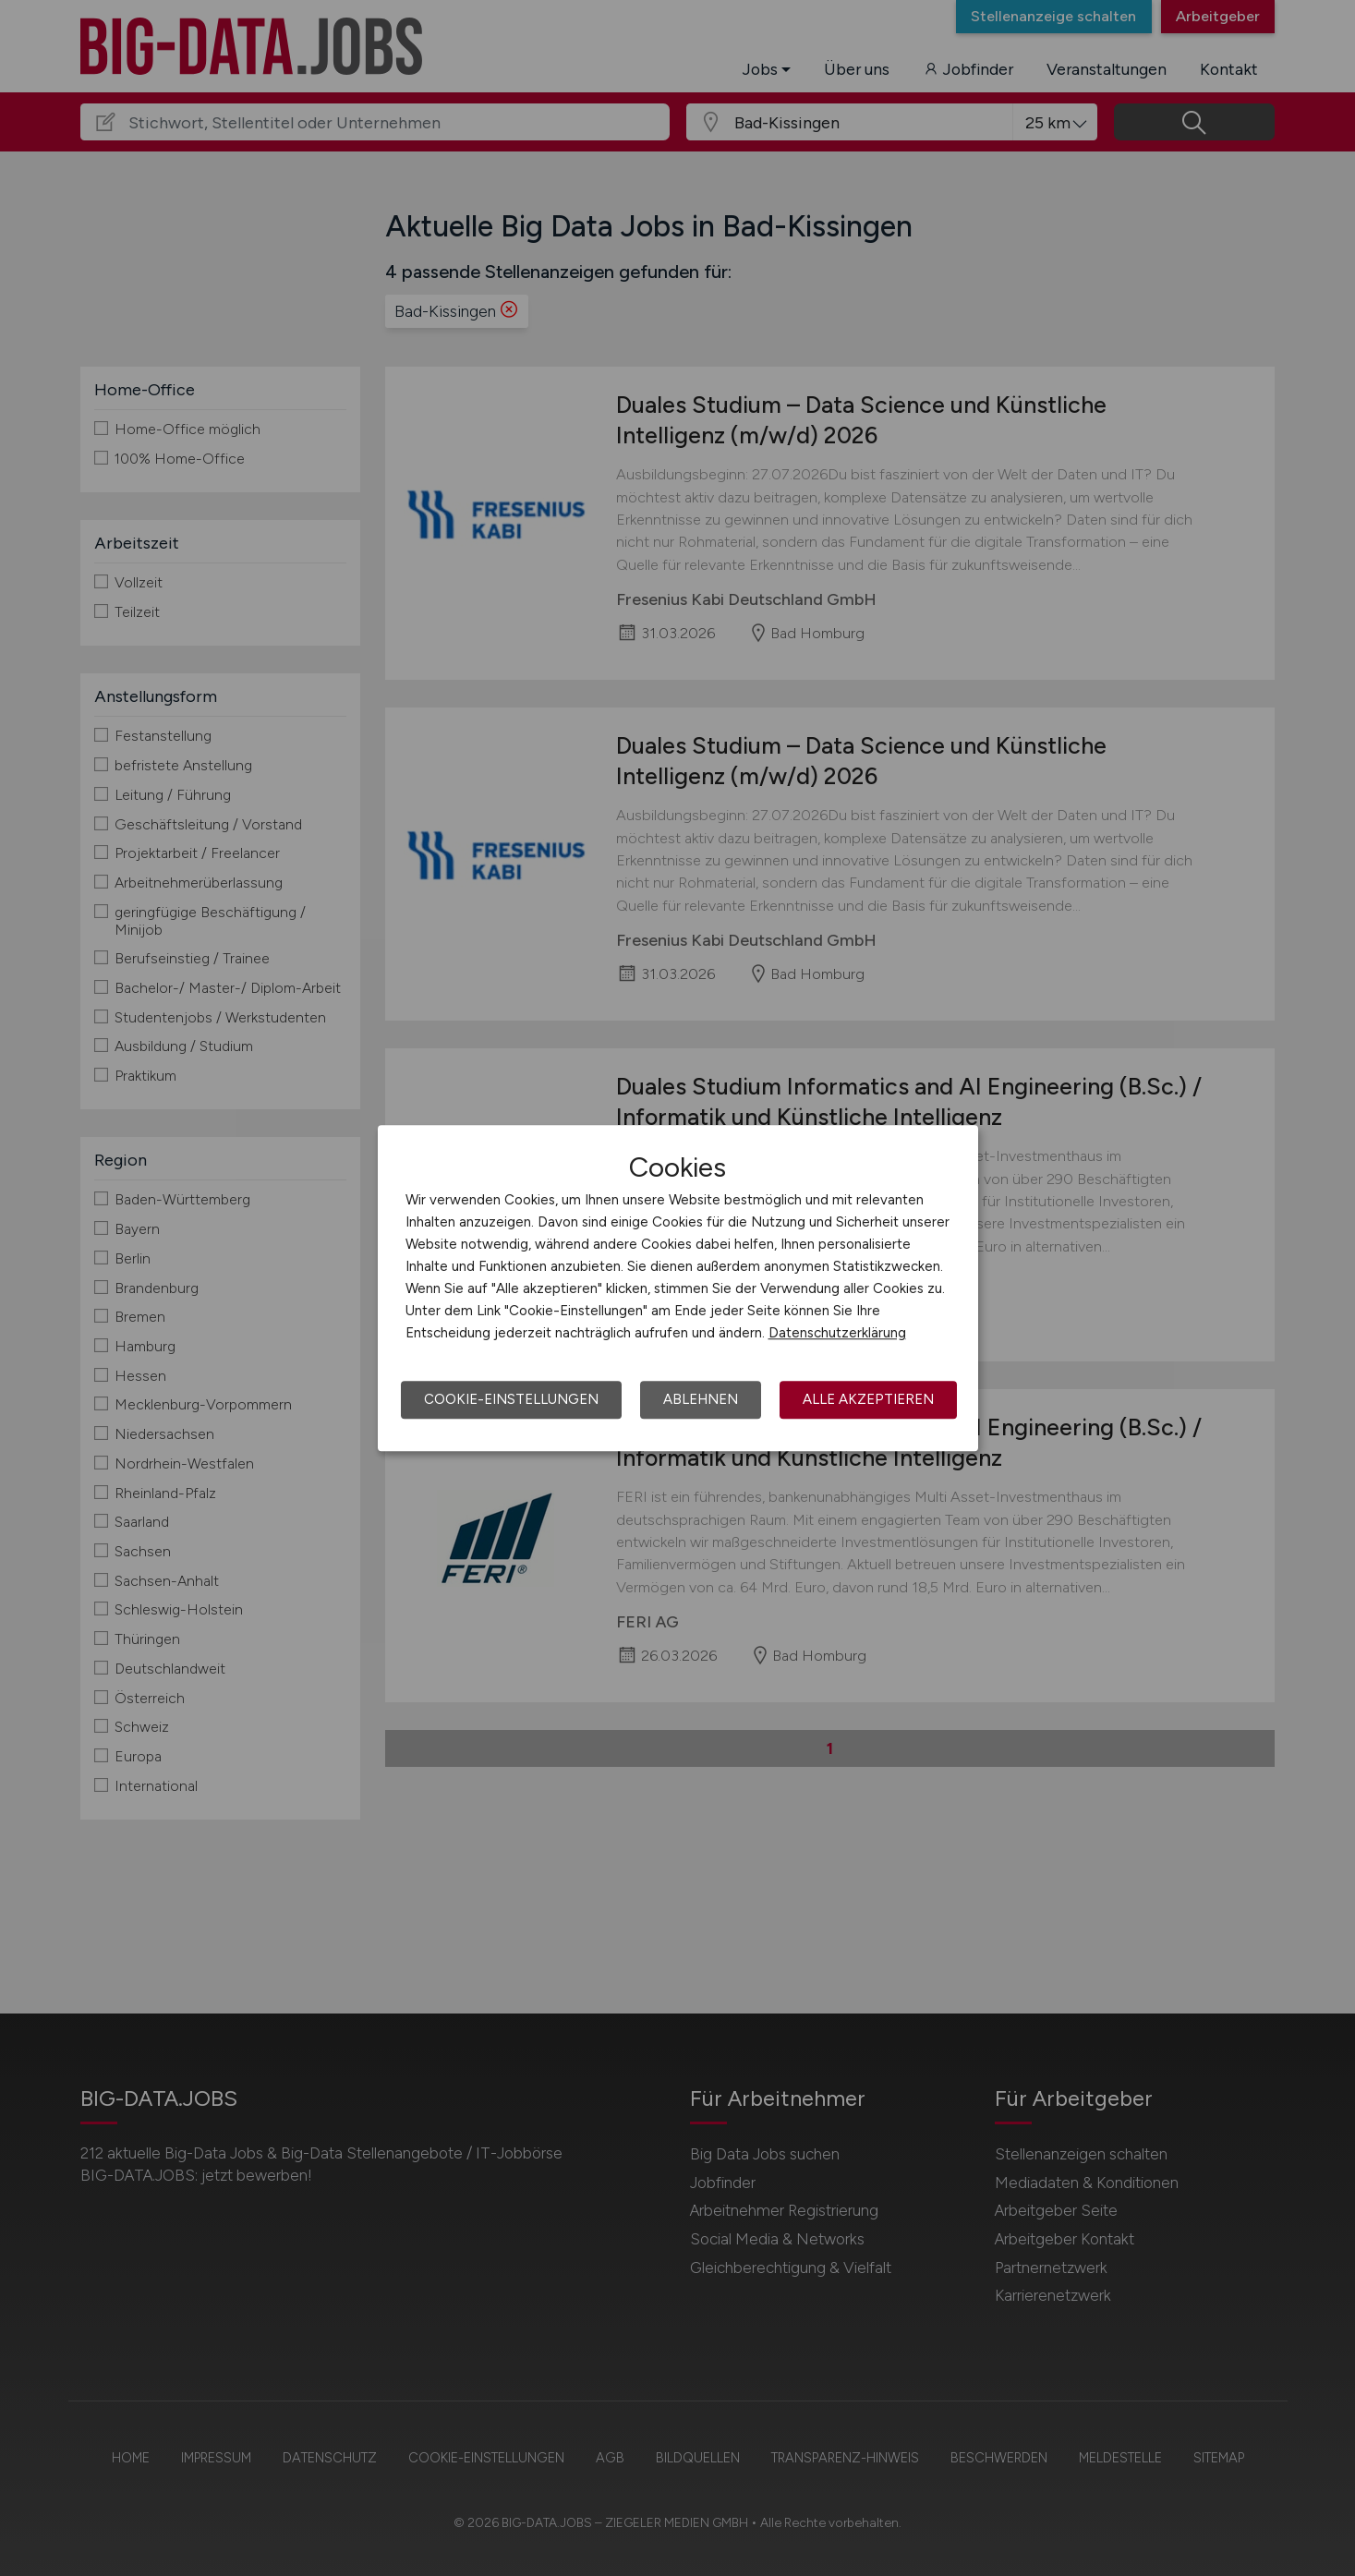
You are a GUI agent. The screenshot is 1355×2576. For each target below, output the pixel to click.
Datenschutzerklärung (837, 1332)
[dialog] (678, 1288)
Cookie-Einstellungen (511, 1399)
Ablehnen (700, 1399)
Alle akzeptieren (868, 1399)
